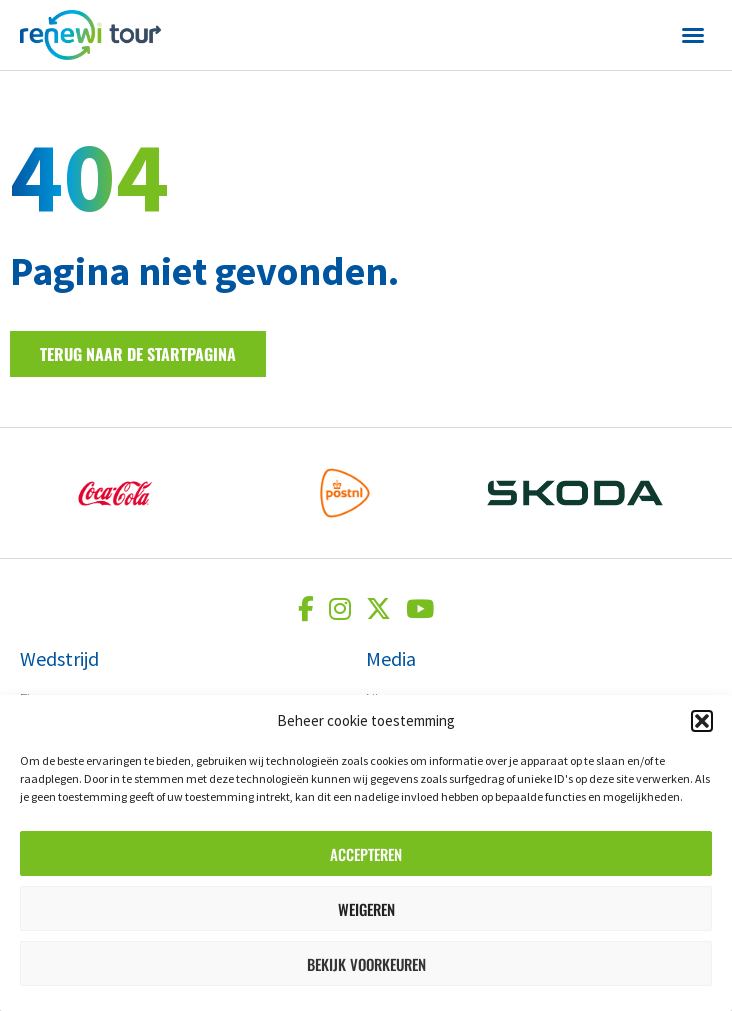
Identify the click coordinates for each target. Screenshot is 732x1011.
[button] (702, 721)
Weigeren (366, 909)
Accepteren (366, 854)
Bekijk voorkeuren (366, 964)
